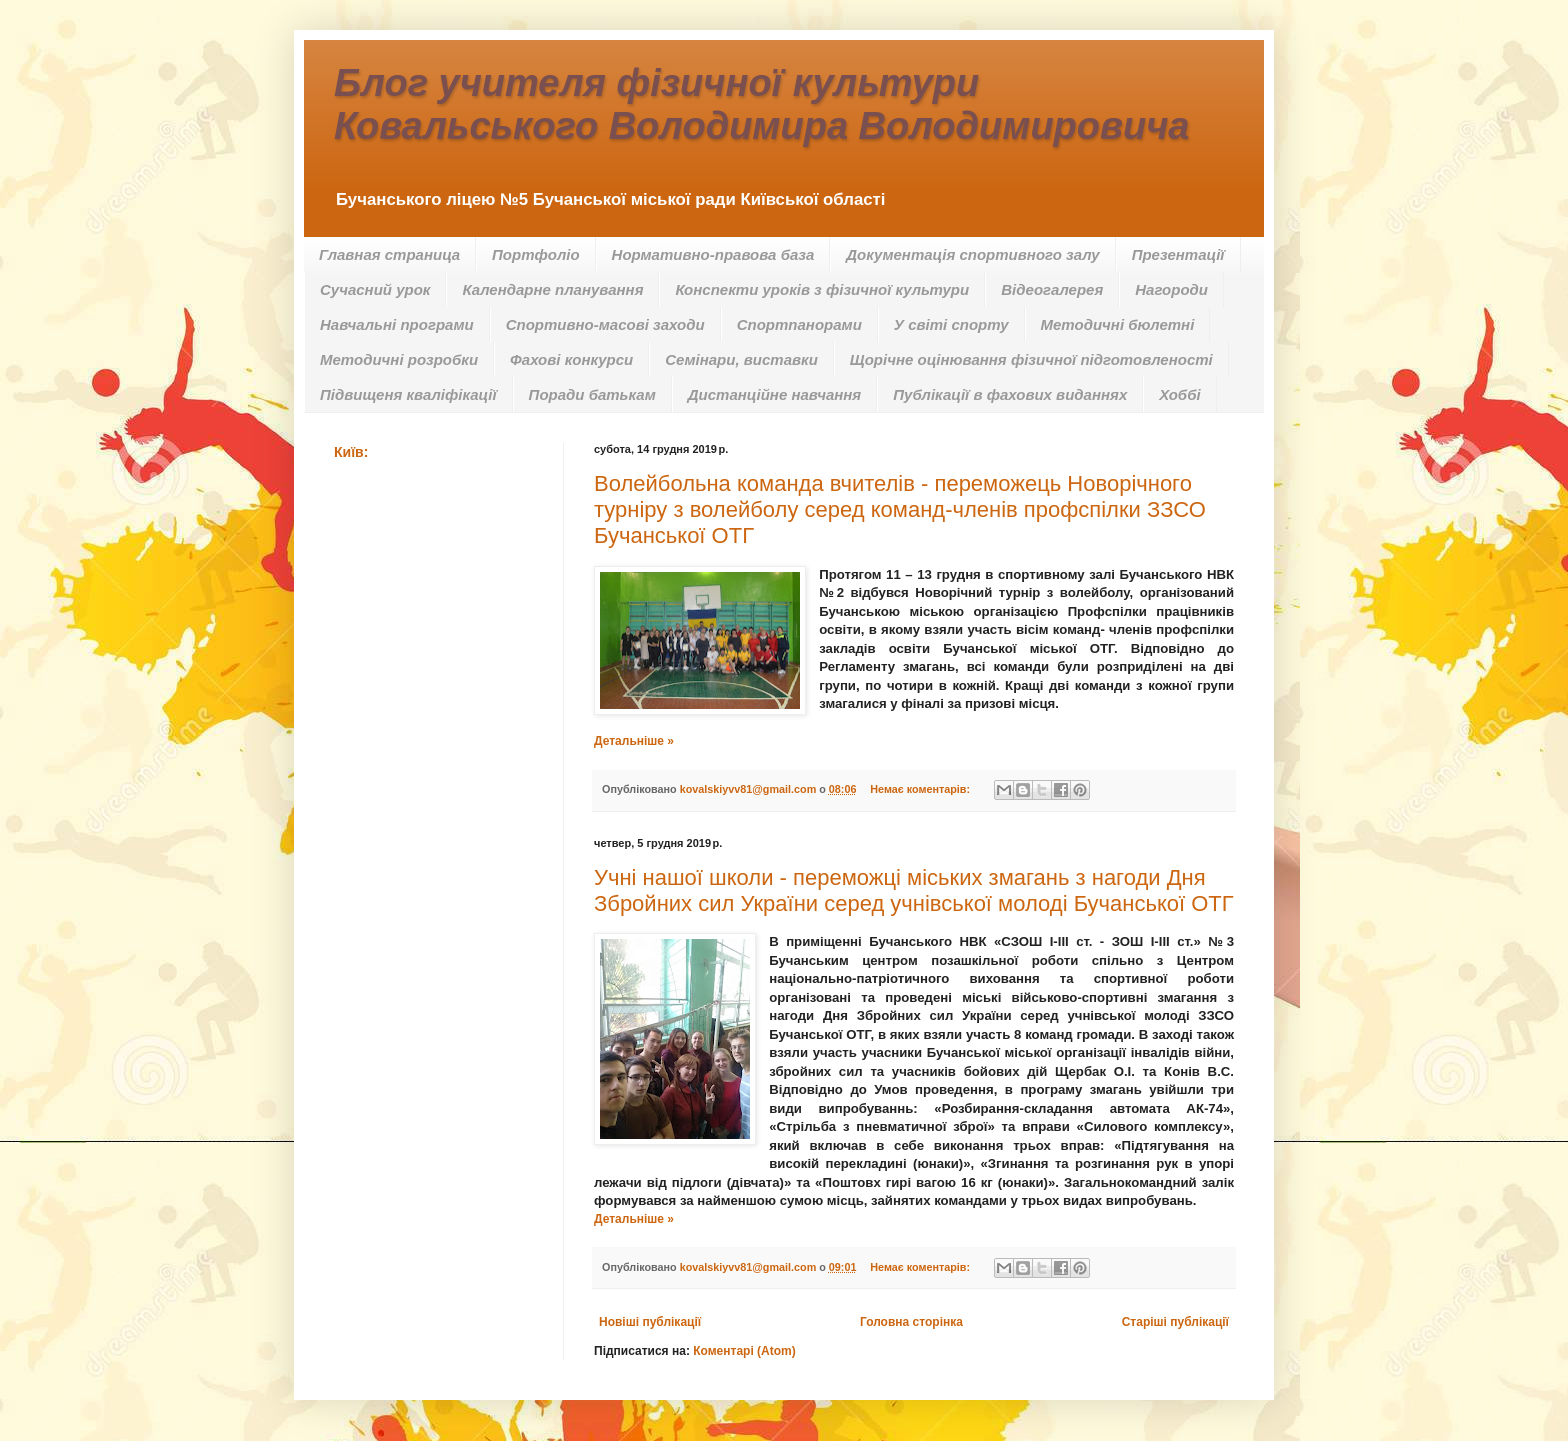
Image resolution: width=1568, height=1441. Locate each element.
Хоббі (1179, 394)
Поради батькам (592, 394)
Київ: (351, 452)
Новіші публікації (650, 1322)
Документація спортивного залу (972, 254)
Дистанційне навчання (774, 394)
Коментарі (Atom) (744, 1351)
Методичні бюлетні (1118, 324)
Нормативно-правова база (713, 254)
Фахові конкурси (571, 359)
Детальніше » (634, 741)
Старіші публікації (1175, 1322)
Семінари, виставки (741, 359)
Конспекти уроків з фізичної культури (822, 289)
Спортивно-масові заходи (605, 324)
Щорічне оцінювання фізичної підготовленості (1031, 359)
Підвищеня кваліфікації (408, 394)
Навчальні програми (397, 324)
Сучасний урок (375, 289)
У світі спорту (951, 324)
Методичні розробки (399, 359)
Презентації (1178, 254)
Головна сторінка (911, 1322)
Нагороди (1171, 289)
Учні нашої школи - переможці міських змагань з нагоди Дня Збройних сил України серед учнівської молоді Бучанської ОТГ (914, 890)
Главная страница (389, 254)
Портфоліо (536, 254)
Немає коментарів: (921, 789)
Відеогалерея (1052, 289)
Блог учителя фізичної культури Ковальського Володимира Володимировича (761, 104)
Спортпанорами (799, 324)
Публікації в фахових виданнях (1010, 394)
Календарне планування (552, 289)
